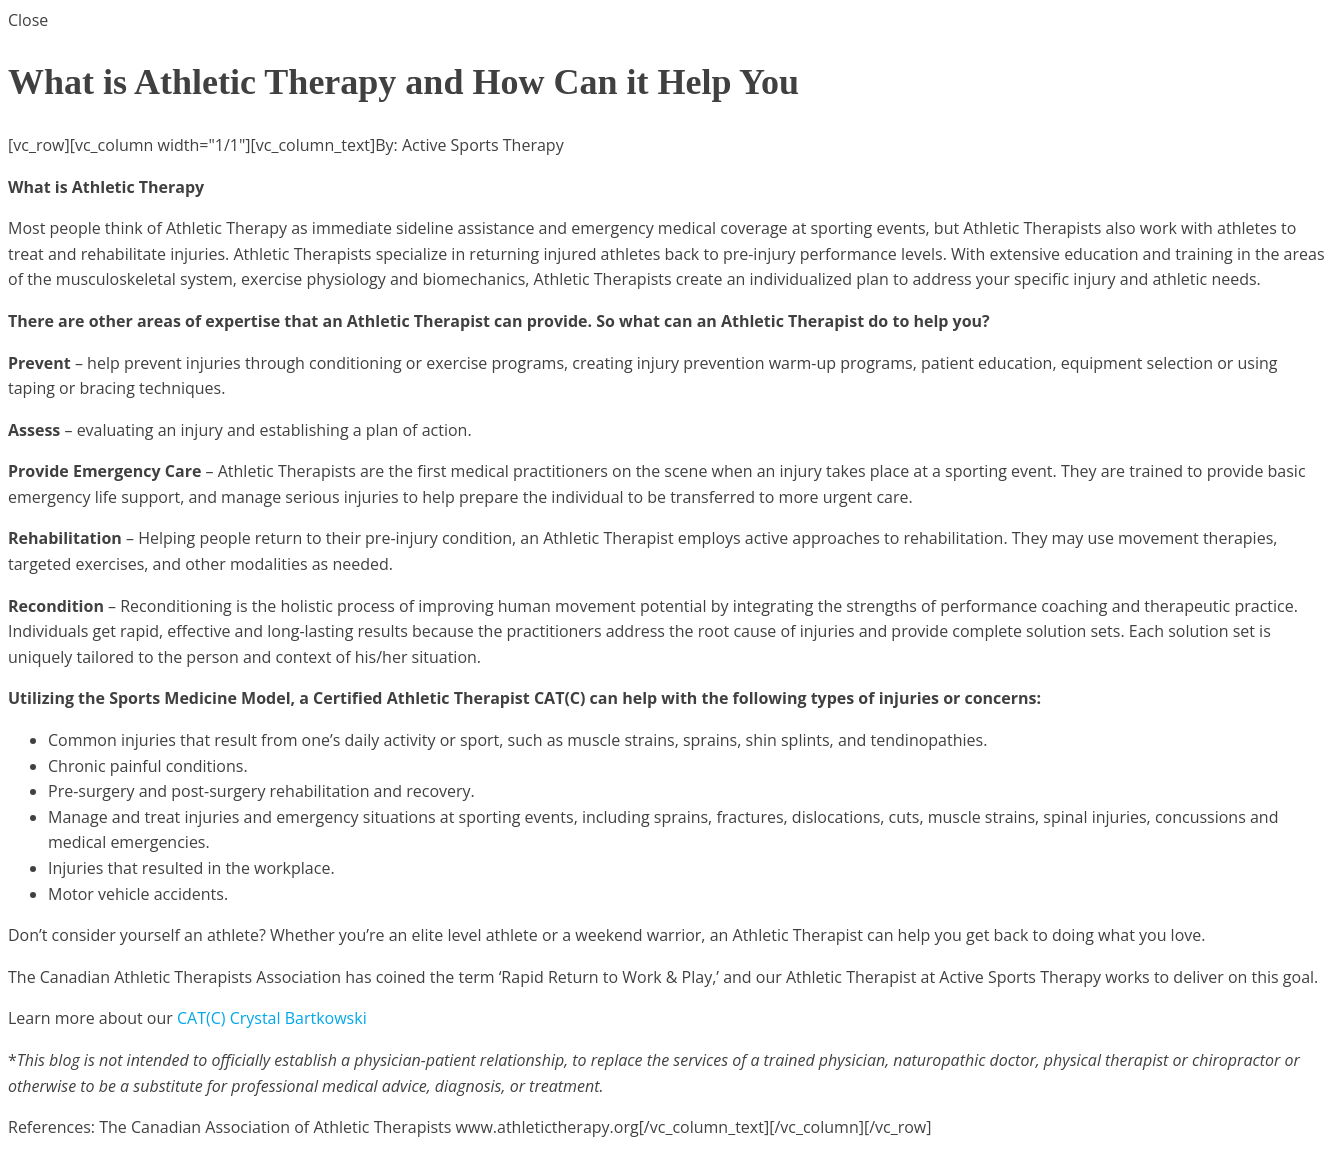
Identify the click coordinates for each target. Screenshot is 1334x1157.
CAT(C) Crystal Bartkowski (272, 1018)
